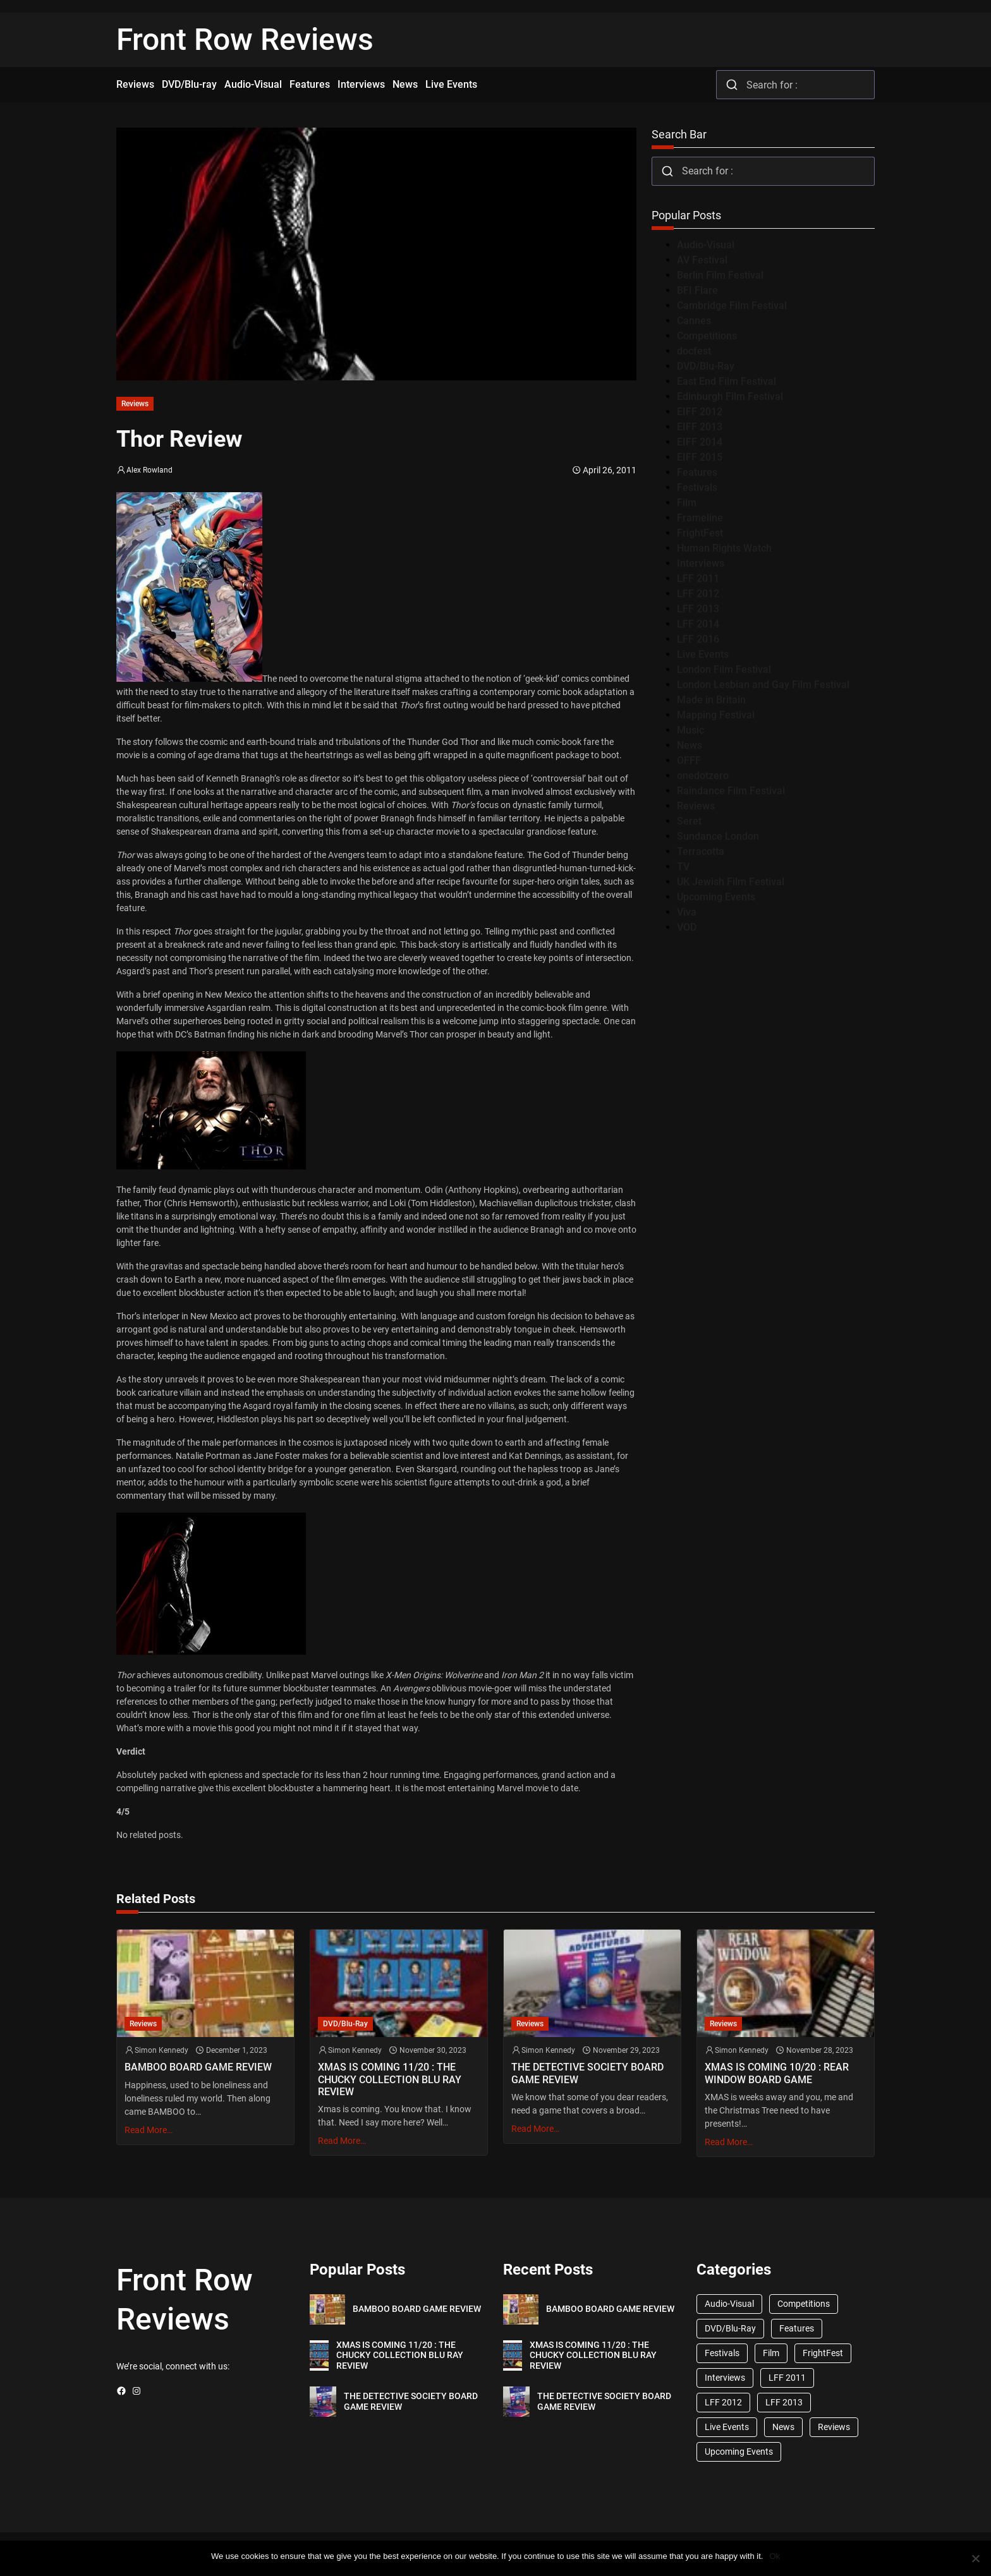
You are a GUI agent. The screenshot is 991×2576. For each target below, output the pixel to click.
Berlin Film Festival (720, 275)
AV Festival (702, 260)
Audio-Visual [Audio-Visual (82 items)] (729, 2304)
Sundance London (718, 836)
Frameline (700, 518)
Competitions (707, 336)
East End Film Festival (726, 381)
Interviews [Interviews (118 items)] (725, 2378)
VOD (686, 927)
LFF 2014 (698, 624)
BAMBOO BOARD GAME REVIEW (198, 2067)
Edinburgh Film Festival (730, 396)
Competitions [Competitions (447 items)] (803, 2304)
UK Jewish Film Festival (730, 882)
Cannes (694, 321)
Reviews (135, 403)
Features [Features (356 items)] (796, 2328)
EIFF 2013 (699, 427)
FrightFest (700, 533)
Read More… (149, 2130)
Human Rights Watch (724, 548)
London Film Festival (724, 669)
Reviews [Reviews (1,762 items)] (834, 2427)
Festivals (697, 487)
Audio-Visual (705, 245)
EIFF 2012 (699, 412)
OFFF (689, 760)
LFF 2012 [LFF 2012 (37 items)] (723, 2402)
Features (697, 472)
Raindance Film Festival (731, 791)
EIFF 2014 (699, 442)
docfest (694, 351)
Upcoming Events (716, 897)
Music (690, 730)
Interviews (700, 563)
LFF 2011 (698, 578)
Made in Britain (711, 700)
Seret (689, 821)
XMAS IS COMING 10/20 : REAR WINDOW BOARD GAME (777, 2073)
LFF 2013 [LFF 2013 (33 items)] (784, 2402)
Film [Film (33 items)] (771, 2353)
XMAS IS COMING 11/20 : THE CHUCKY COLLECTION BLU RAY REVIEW (389, 2079)
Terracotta (700, 851)
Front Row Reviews (245, 39)
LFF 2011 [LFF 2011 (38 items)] (787, 2378)
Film (686, 503)
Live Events (703, 654)
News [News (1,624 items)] (783, 2427)
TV (683, 867)
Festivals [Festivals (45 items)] (722, 2353)
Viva (686, 912)
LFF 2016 (698, 639)
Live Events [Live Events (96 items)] (727, 2427)
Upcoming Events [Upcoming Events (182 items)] (739, 2451)
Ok (774, 2556)
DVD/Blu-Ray (705, 366)
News (689, 745)
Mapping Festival (716, 715)
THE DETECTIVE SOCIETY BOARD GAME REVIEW (587, 2073)
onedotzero (703, 776)
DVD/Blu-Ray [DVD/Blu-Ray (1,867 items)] (730, 2328)
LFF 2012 (698, 594)
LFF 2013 (698, 609)
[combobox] (795, 84)
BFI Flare (697, 290)
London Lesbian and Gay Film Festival (763, 685)
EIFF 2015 (699, 457)
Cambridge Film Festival (732, 305)
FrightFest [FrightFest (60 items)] (823, 2353)
